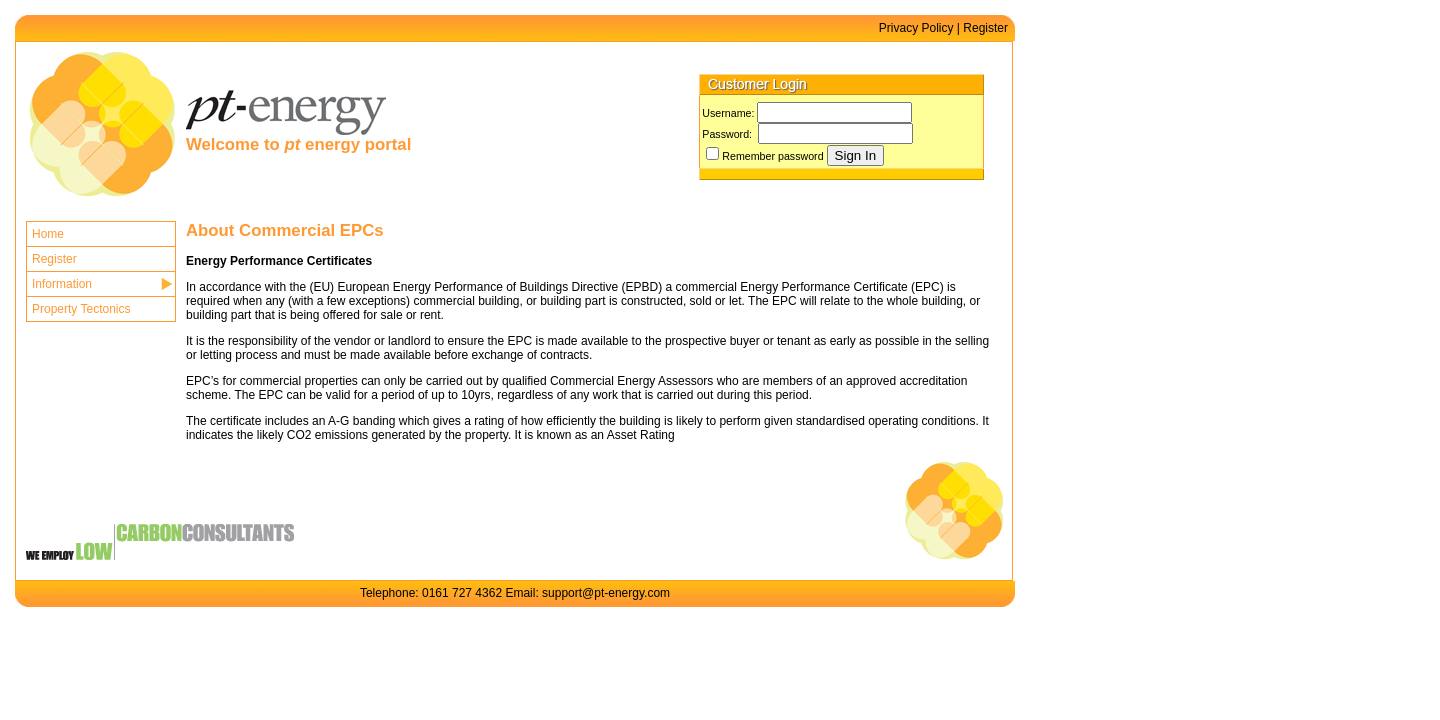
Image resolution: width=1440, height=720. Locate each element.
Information (62, 284)
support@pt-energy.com (606, 593)
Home (48, 234)
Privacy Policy (916, 28)
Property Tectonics (81, 309)
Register (985, 28)
